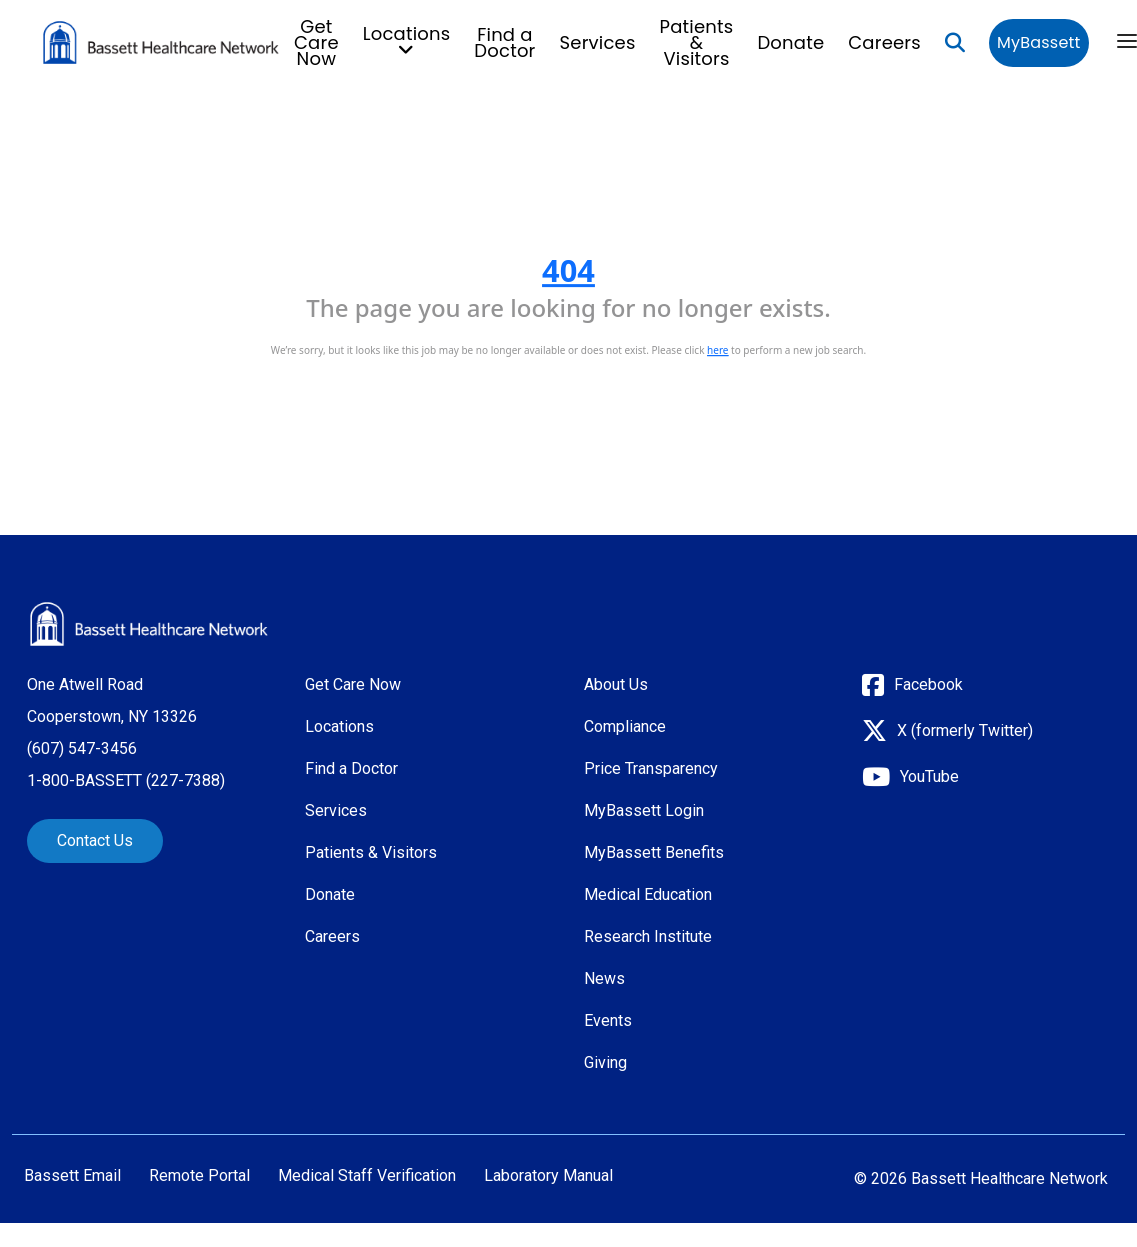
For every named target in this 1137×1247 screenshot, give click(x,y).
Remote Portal (199, 1176)
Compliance (625, 726)
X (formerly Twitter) (965, 730)
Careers (884, 42)
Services (598, 42)
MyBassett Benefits (654, 852)
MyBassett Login (644, 810)
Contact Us (95, 840)
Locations (339, 726)
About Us (616, 684)
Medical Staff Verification (367, 1176)
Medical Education (648, 894)
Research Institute (648, 936)
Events (608, 1020)
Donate (790, 42)
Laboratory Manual (548, 1176)
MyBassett (1038, 42)
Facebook (928, 684)
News (604, 978)
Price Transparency (651, 768)
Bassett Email (72, 1176)
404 (568, 270)
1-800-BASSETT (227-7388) (126, 780)
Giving (605, 1062)
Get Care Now (316, 42)
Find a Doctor (504, 42)
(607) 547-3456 (82, 748)
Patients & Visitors (697, 42)
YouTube (929, 776)
